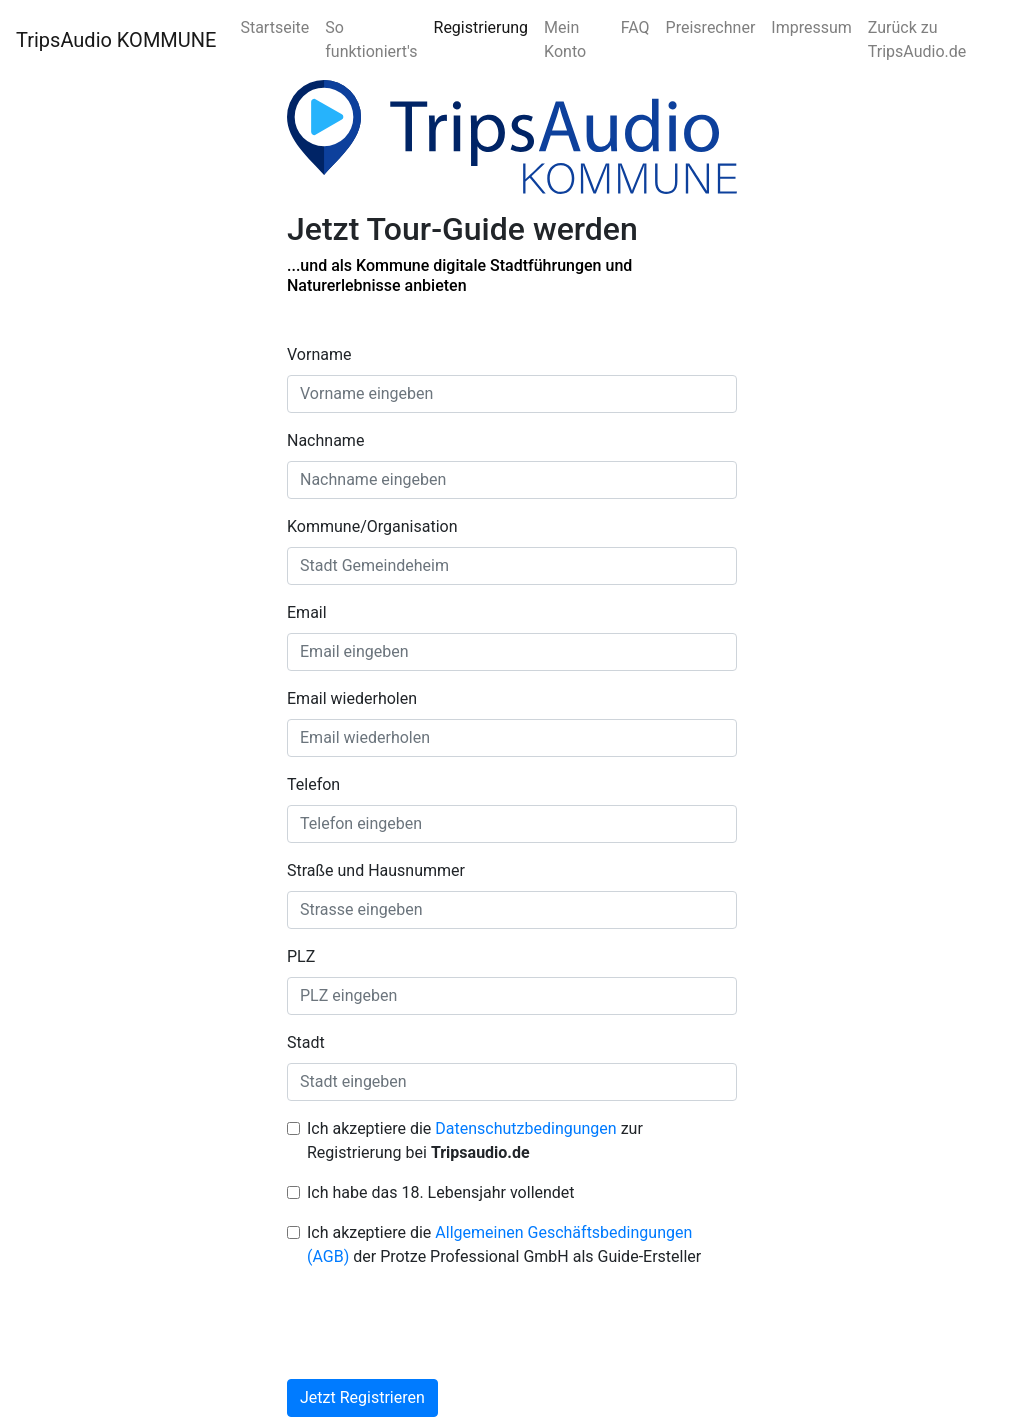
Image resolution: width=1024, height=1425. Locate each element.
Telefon (313, 784)
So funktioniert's (371, 39)
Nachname (325, 440)
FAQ (635, 27)
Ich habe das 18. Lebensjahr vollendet (441, 1192)
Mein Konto (565, 39)
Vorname (319, 354)
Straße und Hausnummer (376, 870)
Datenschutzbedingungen (525, 1128)
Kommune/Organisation (372, 526)
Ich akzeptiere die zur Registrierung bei (475, 1140)
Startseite (274, 27)
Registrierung (481, 27)
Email (307, 612)
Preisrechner (711, 27)
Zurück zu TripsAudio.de (917, 39)
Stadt (306, 1042)
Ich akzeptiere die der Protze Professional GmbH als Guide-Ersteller (504, 1244)
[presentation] (439, 1324)
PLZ (301, 956)
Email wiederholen (352, 698)
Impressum (811, 27)
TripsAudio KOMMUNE (116, 40)
